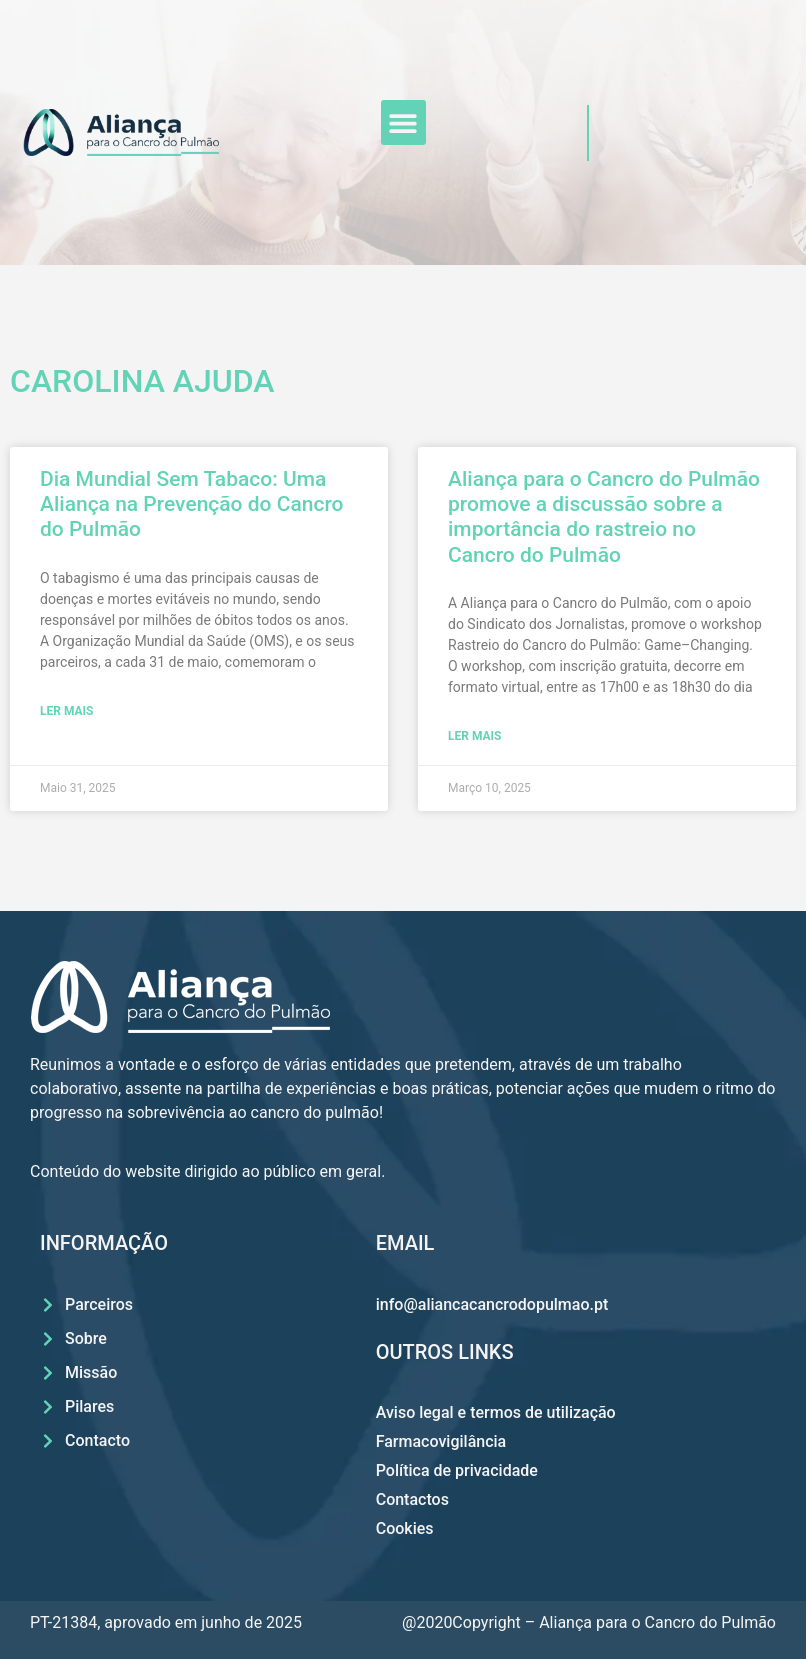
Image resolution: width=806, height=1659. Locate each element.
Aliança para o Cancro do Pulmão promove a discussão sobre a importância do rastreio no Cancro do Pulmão (604, 517)
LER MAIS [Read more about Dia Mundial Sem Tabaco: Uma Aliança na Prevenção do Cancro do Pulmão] (66, 711)
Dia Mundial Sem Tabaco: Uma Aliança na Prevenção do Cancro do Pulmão (191, 504)
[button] (403, 122)
